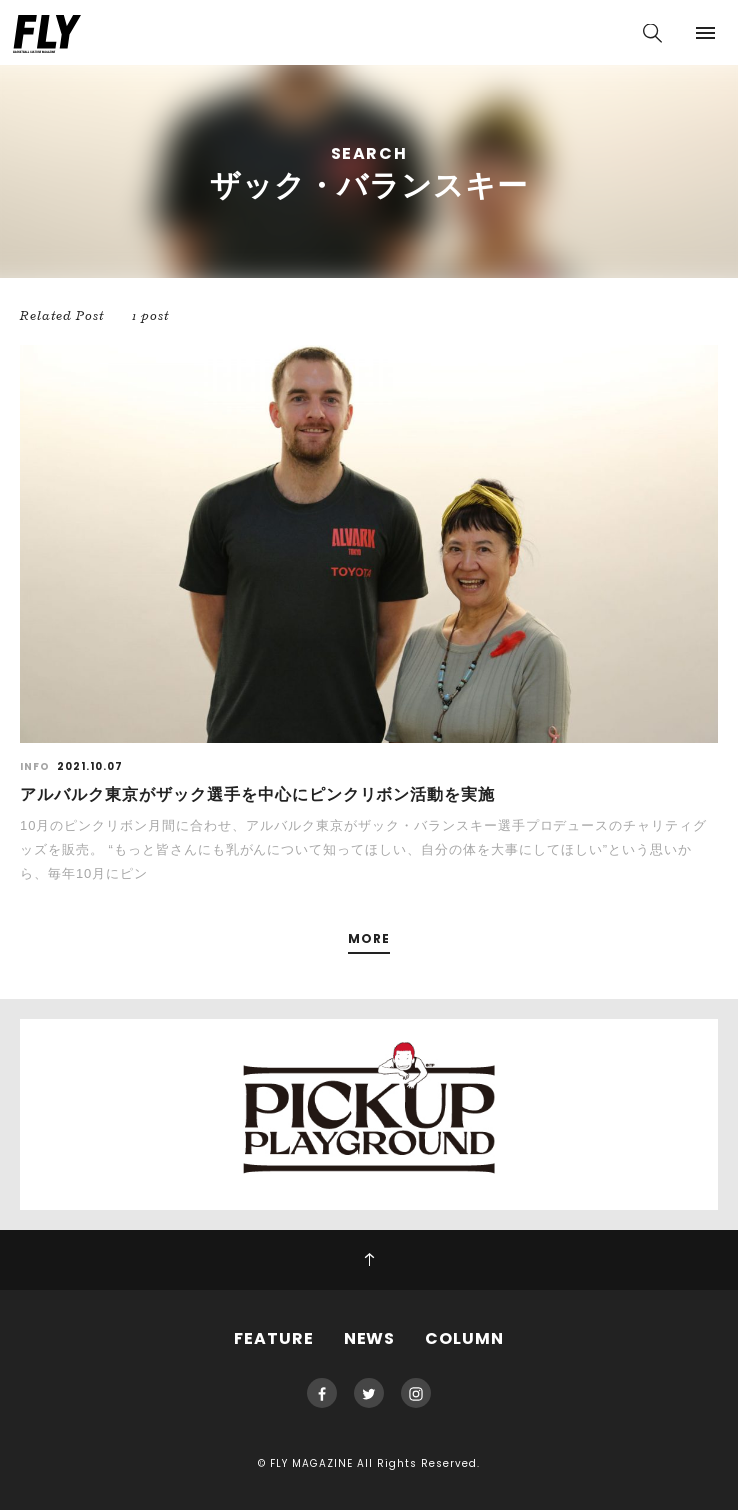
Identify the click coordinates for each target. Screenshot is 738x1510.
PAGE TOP (369, 1260)
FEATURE (274, 1338)
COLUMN (464, 1338)
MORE (369, 939)
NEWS (370, 1338)
